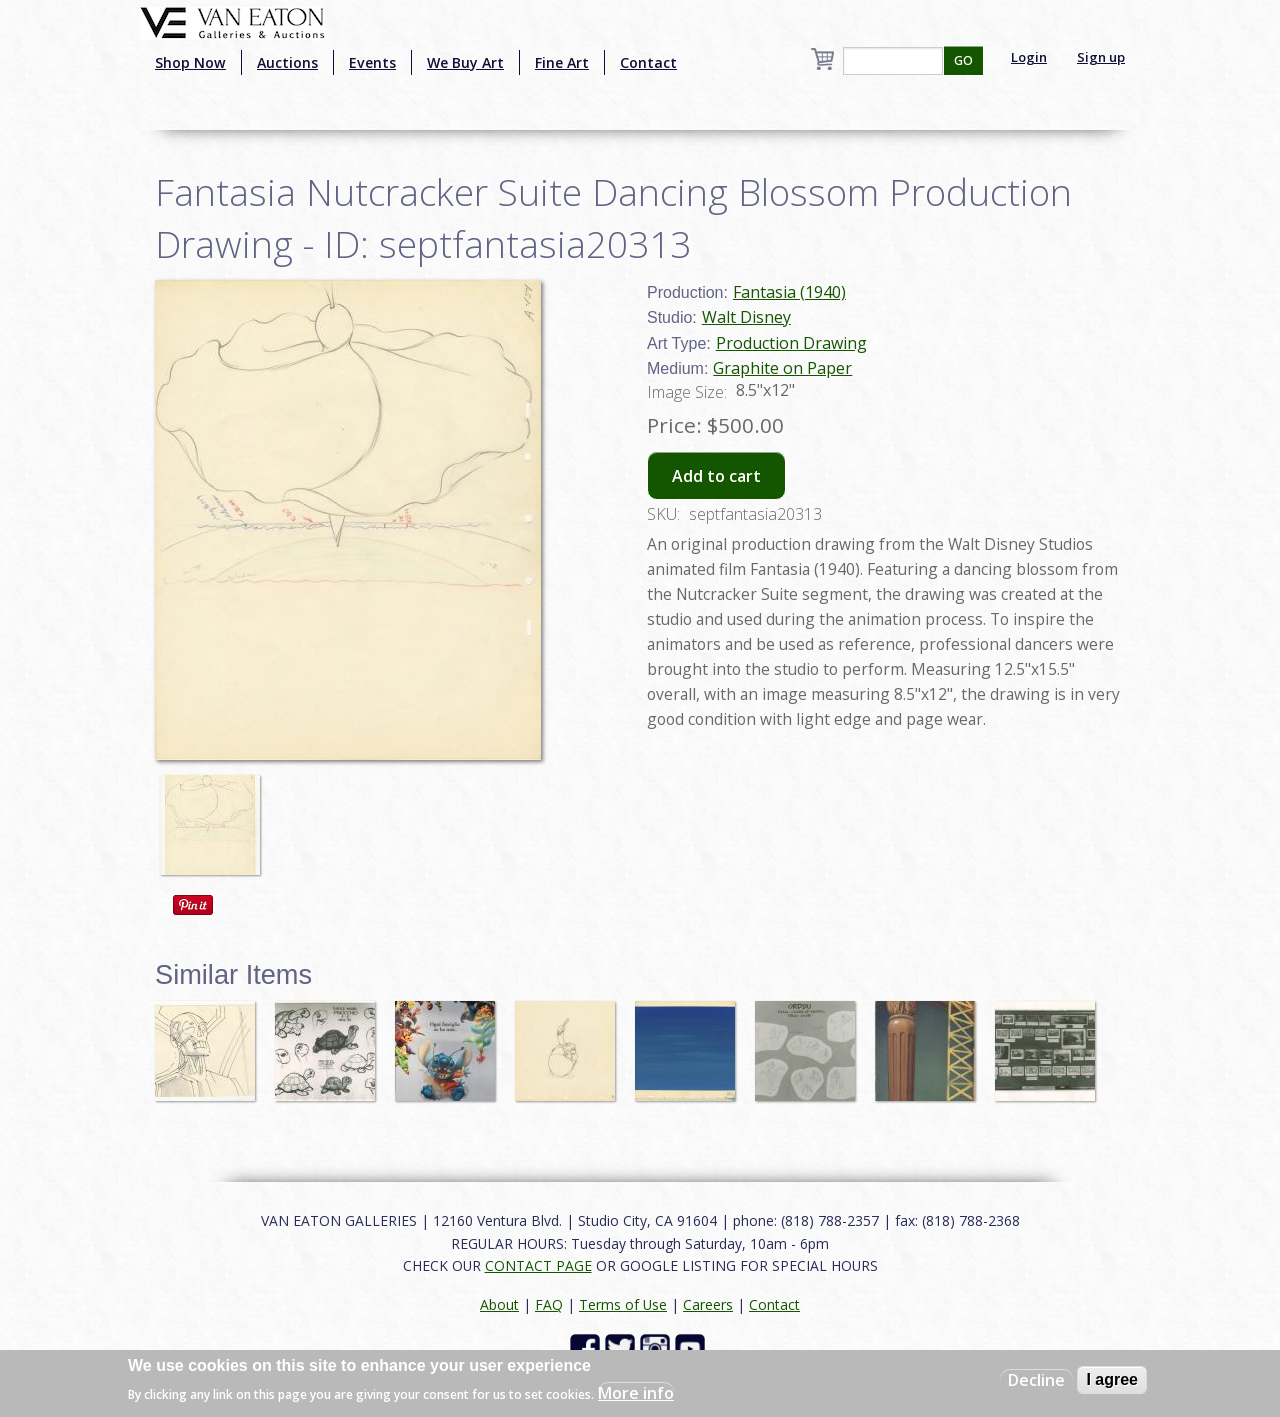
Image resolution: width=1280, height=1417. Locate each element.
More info (636, 1393)
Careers (708, 1304)
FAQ (549, 1304)
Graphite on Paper (782, 368)
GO (963, 60)
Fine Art (562, 62)
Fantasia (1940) (789, 292)
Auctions (287, 62)
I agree (1112, 1379)
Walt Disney (746, 317)
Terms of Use (623, 1304)
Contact (648, 62)
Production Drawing (791, 343)
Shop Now (190, 62)
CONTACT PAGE (538, 1265)
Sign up (1101, 57)
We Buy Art (465, 62)
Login (1029, 57)
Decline (1036, 1380)
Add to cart (716, 476)
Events (372, 62)
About (499, 1304)
